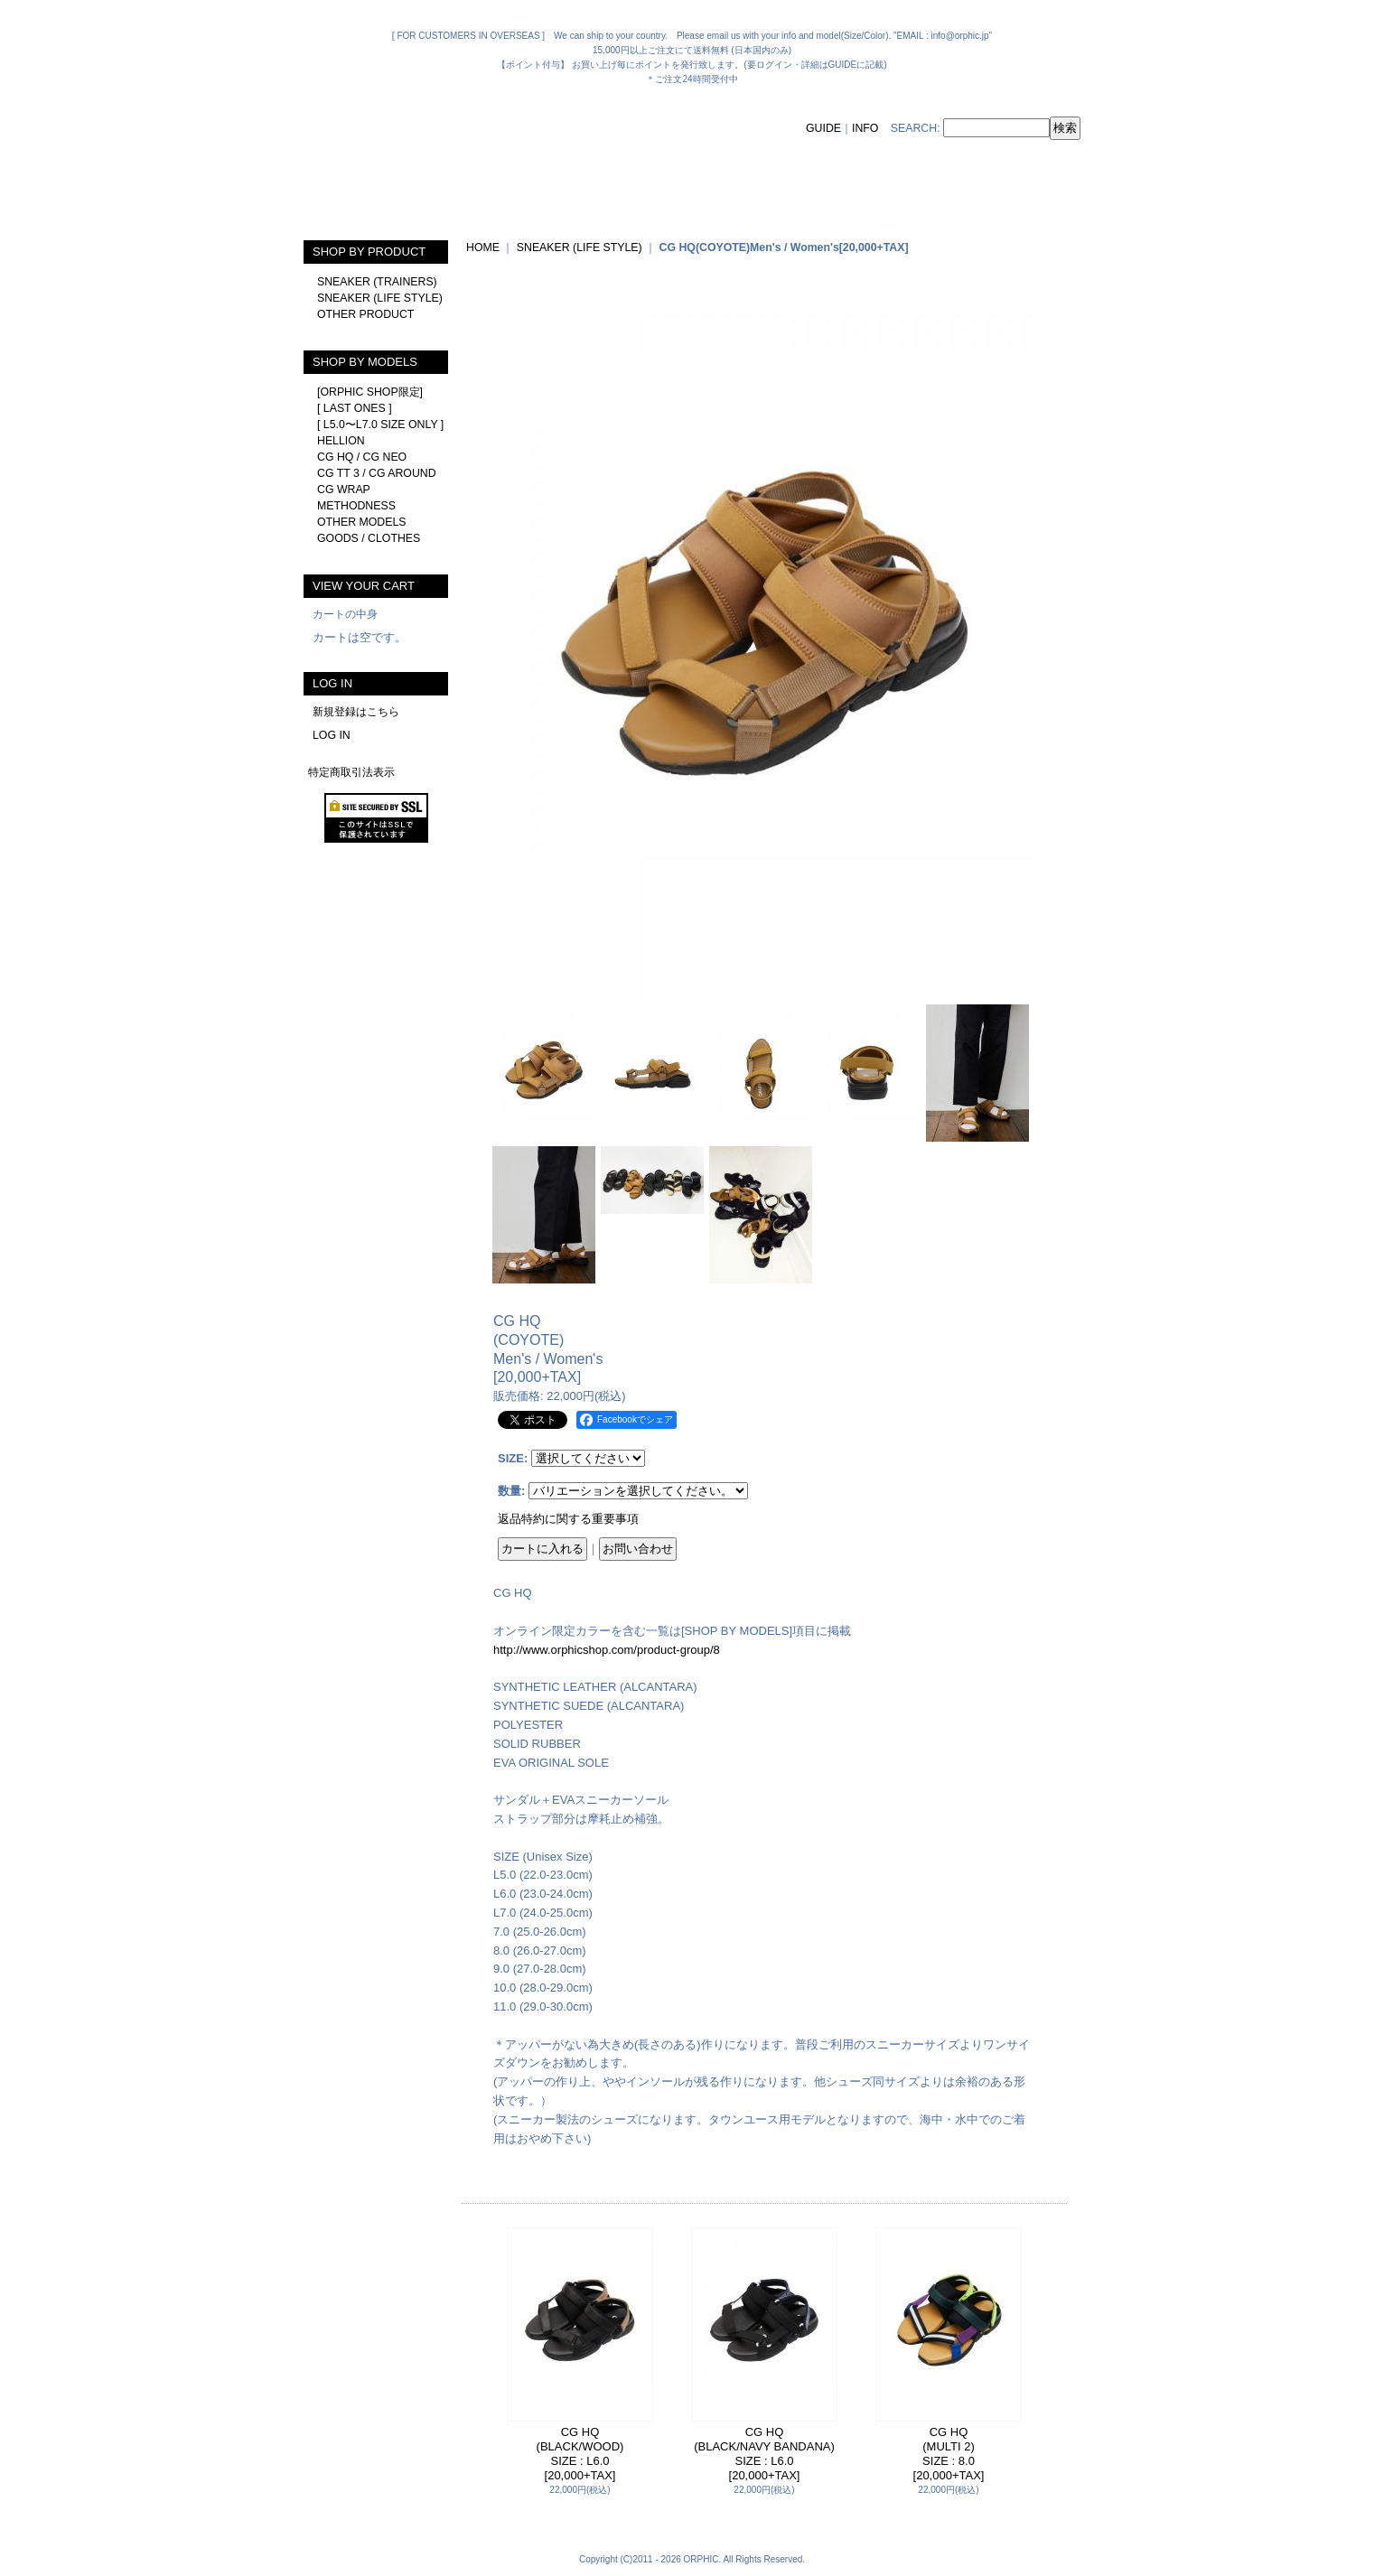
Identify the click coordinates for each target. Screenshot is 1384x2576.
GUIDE (823, 128)
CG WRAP (343, 489)
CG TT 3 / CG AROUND (376, 473)
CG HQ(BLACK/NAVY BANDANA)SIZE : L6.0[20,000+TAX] (764, 2453)
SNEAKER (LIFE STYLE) (380, 298)
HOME (483, 247)
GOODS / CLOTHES (368, 538)
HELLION (341, 440)
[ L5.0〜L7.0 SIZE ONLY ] (380, 424)
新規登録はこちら (356, 711)
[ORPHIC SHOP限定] (370, 392)
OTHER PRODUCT (365, 314)
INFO (865, 128)
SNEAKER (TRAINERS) (377, 281)
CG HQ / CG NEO (362, 457)
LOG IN (332, 735)
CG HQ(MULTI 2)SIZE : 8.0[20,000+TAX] (949, 2453)
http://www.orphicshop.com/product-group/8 (606, 1650)
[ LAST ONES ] (354, 408)
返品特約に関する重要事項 (568, 1519)
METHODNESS (356, 505)
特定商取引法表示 (351, 772)
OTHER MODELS (362, 522)
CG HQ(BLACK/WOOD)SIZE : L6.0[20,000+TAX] (580, 2453)
